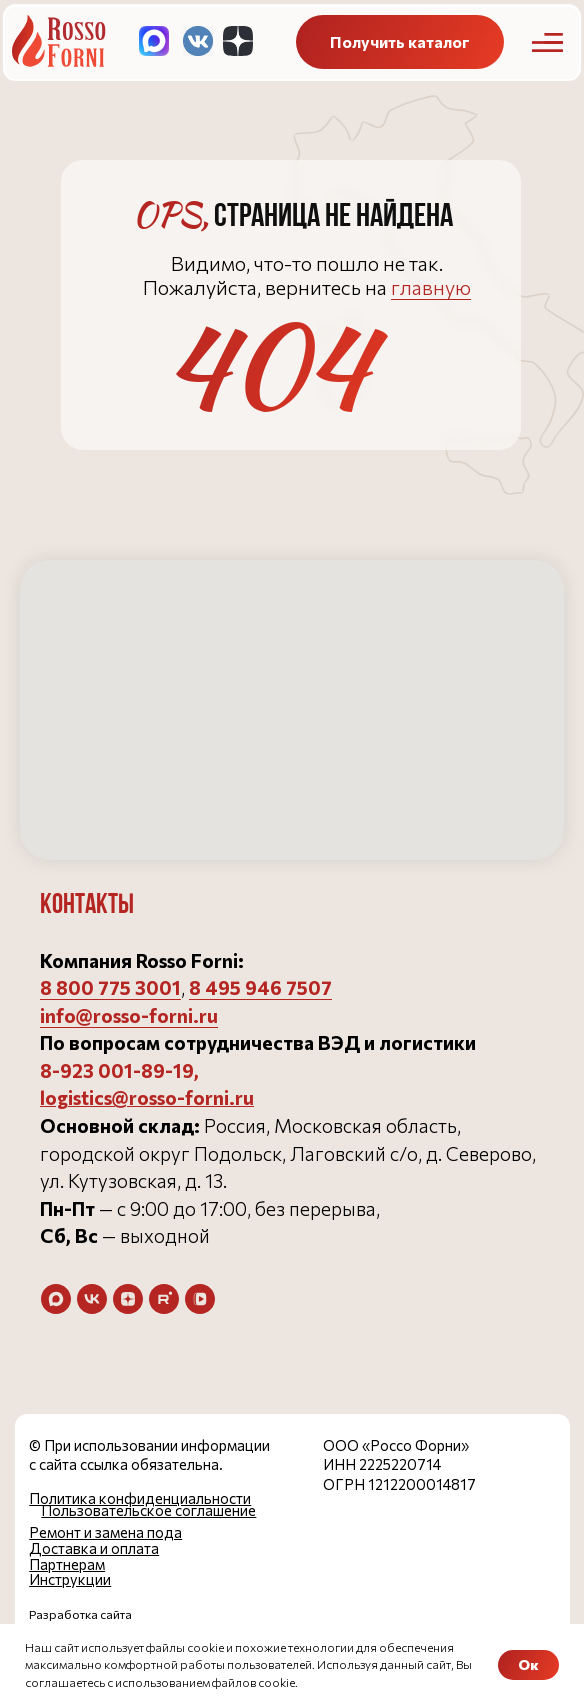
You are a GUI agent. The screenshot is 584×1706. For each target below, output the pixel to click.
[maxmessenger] (56, 1299)
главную (431, 287)
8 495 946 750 (255, 987)
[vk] (92, 1299)
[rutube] (164, 1299)
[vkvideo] (200, 1299)
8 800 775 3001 (110, 987)
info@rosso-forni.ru (129, 1015)
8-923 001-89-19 (117, 1070)
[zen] (128, 1299)
